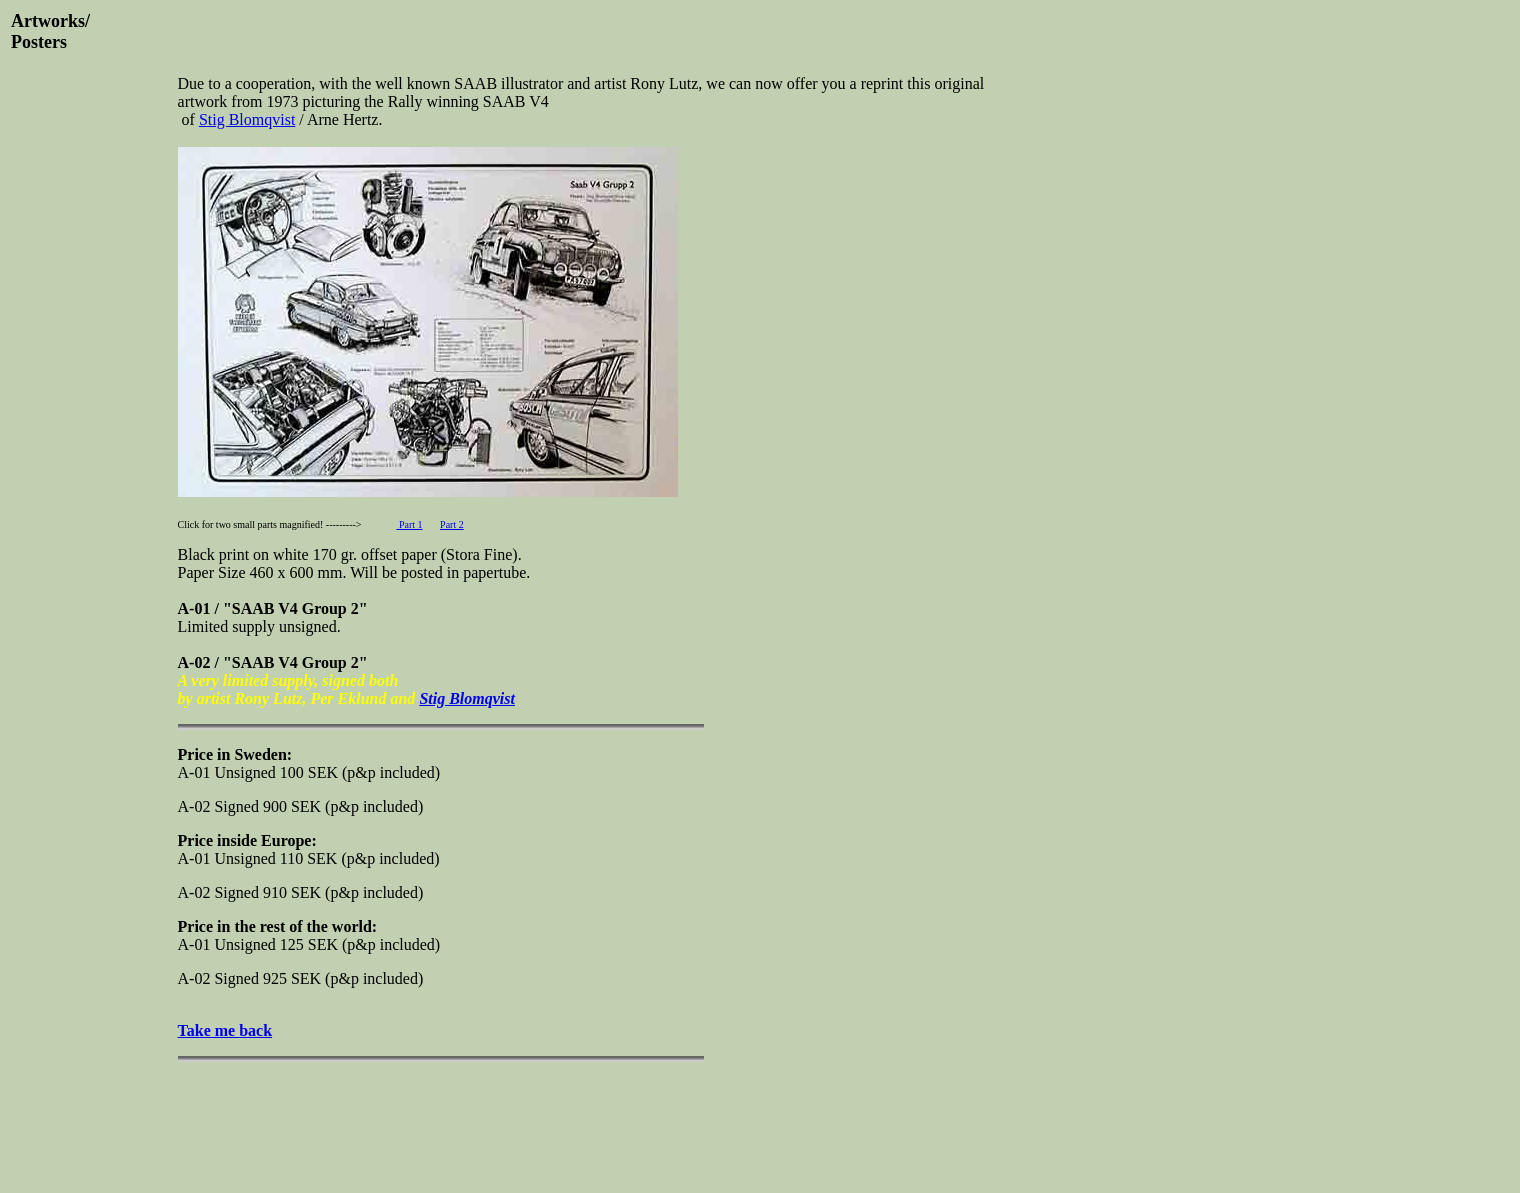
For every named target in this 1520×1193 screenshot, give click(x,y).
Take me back (225, 1030)
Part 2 (452, 524)
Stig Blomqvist (247, 119)
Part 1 (409, 524)
